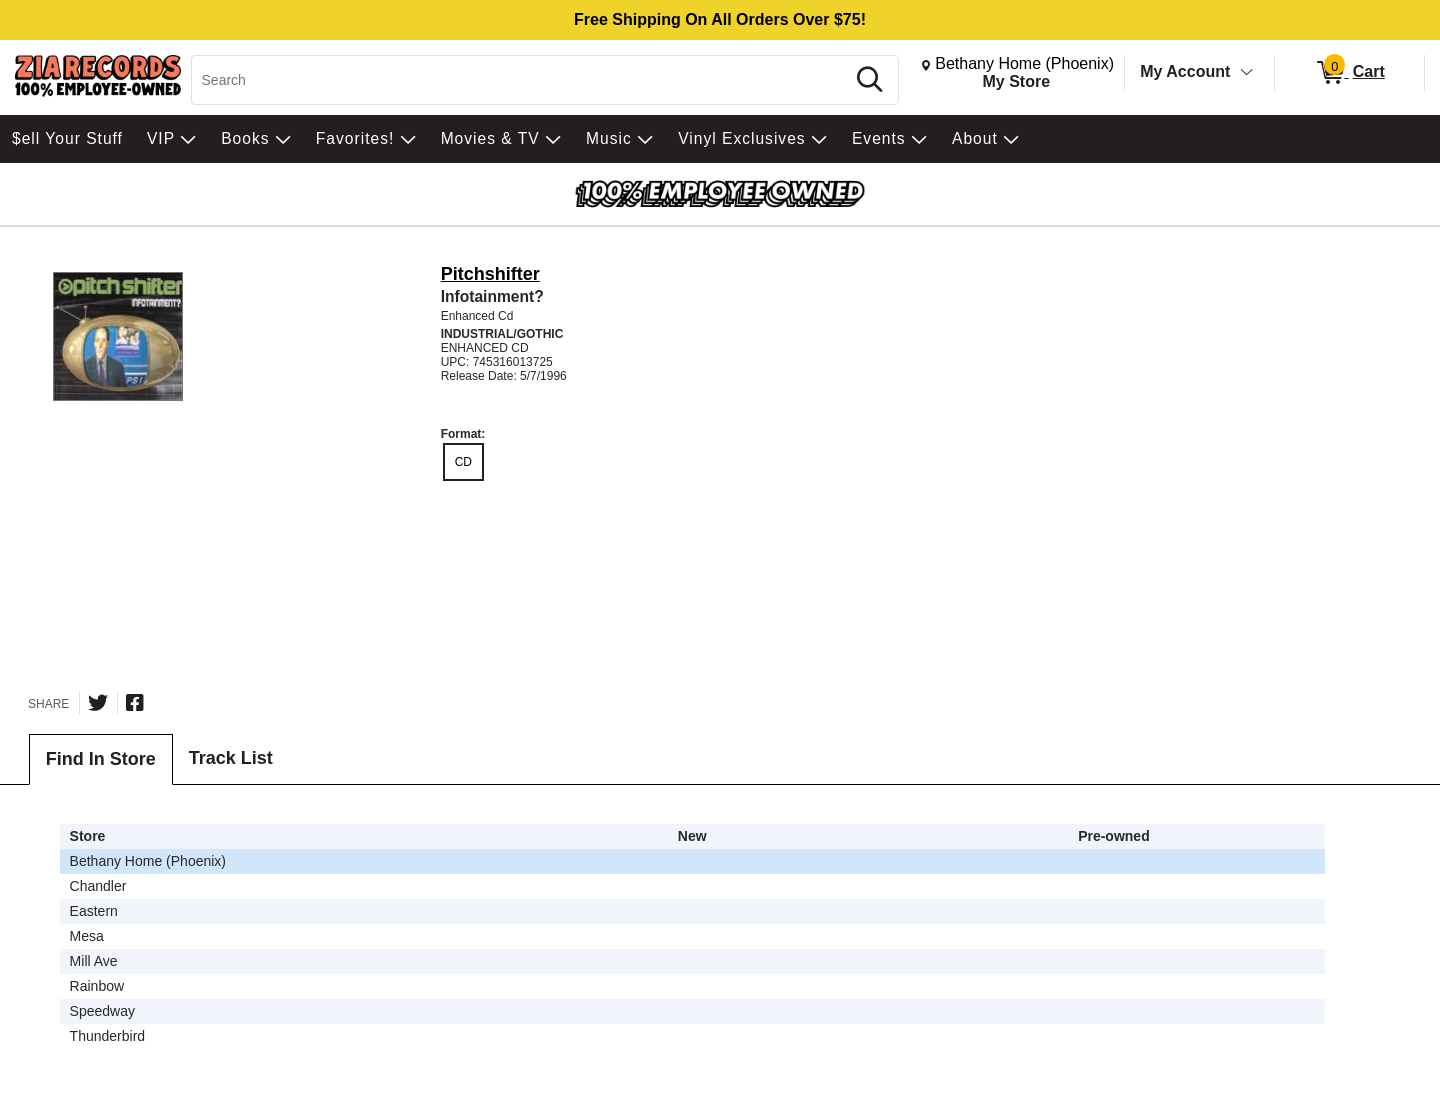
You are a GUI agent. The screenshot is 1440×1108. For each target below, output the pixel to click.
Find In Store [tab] (101, 759)
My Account (1185, 71)
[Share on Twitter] (98, 703)
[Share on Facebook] (135, 703)
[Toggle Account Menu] (1247, 73)
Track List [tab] (231, 758)
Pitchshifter (490, 274)
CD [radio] (463, 462)
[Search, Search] (521, 80)
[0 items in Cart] (1349, 73)
